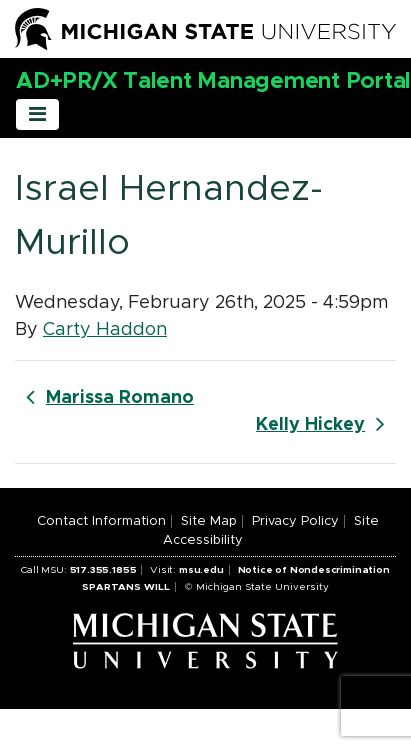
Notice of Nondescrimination (314, 570)
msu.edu (201, 570)
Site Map (209, 521)
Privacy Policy (295, 521)
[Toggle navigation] (37, 114)
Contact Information (101, 521)
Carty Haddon (105, 330)
